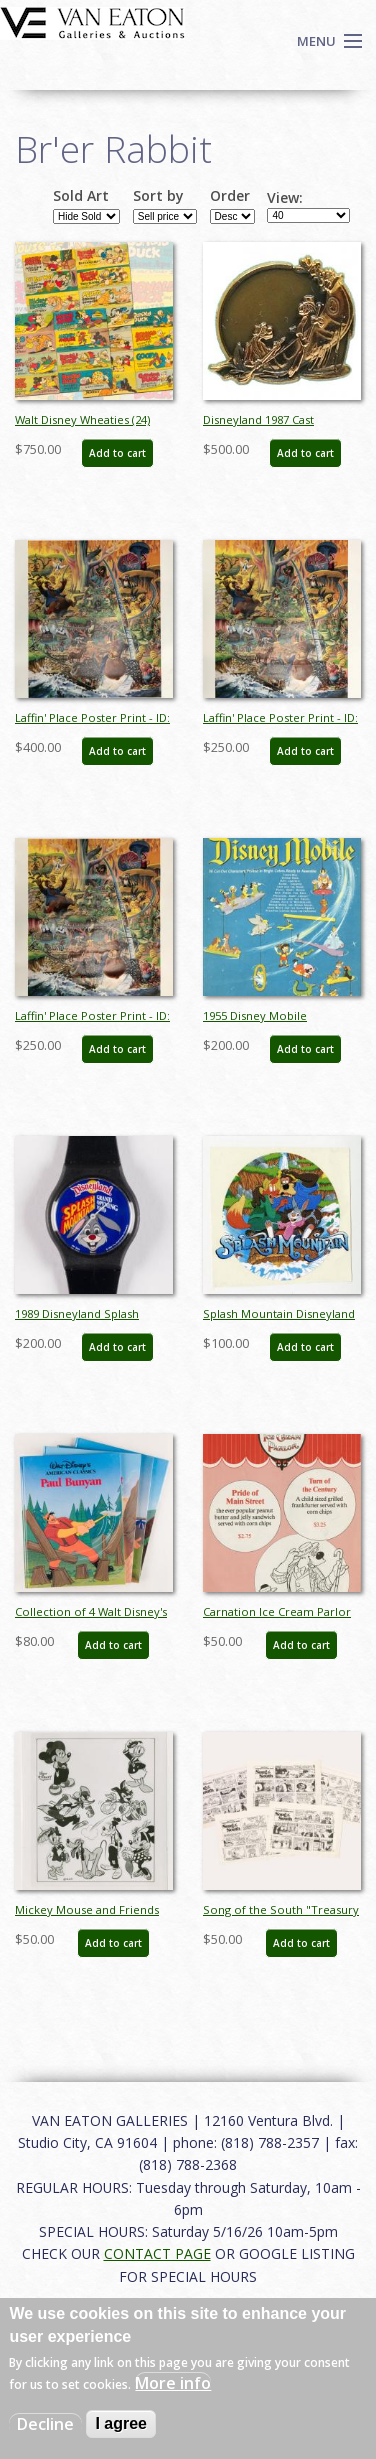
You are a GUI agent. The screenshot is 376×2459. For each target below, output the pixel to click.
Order (230, 196)
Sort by (158, 196)
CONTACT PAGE (157, 2253)
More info (173, 2383)
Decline (45, 2424)
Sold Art (81, 196)
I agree (121, 2423)
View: (285, 198)
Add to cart (117, 453)
